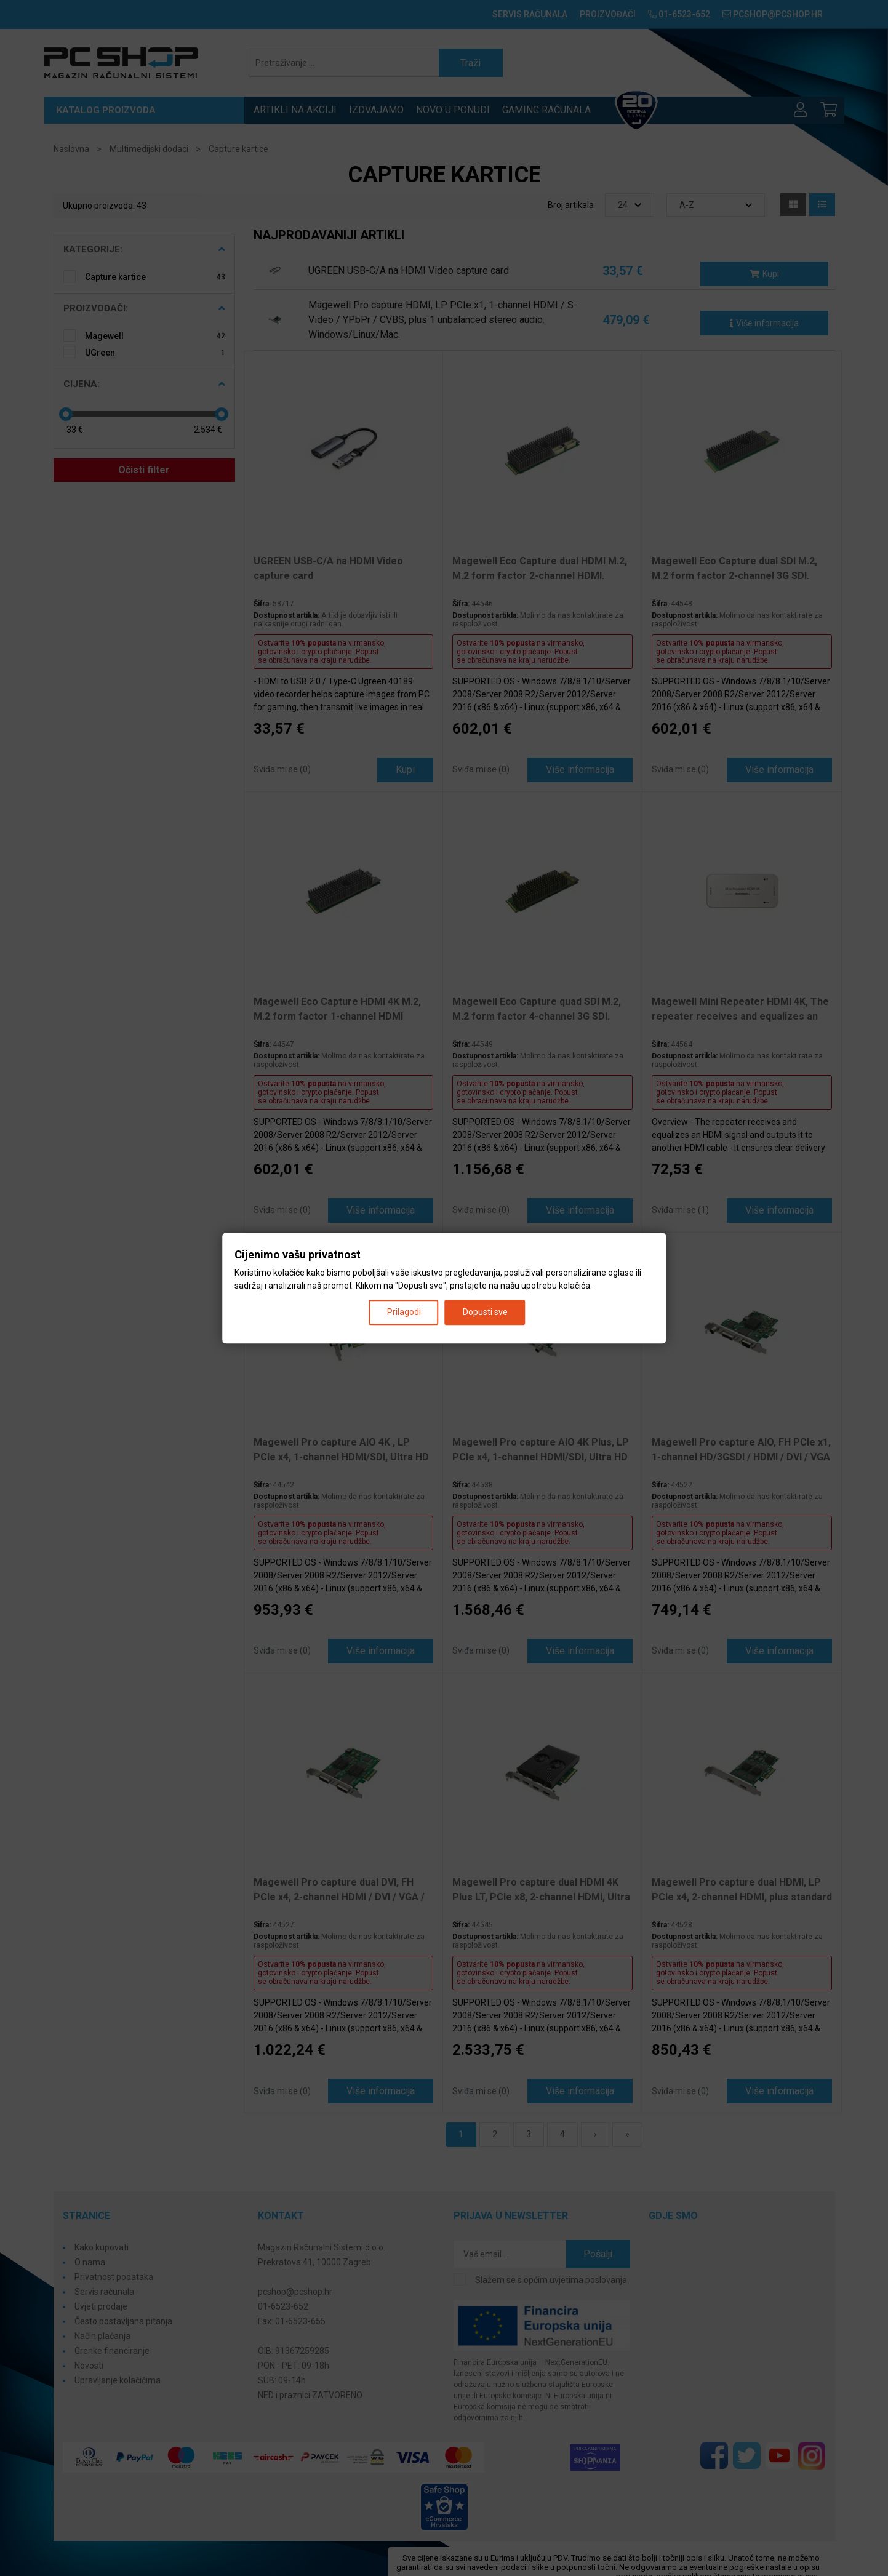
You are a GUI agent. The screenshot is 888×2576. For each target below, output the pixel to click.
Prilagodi (404, 1312)
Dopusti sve (485, 1312)
